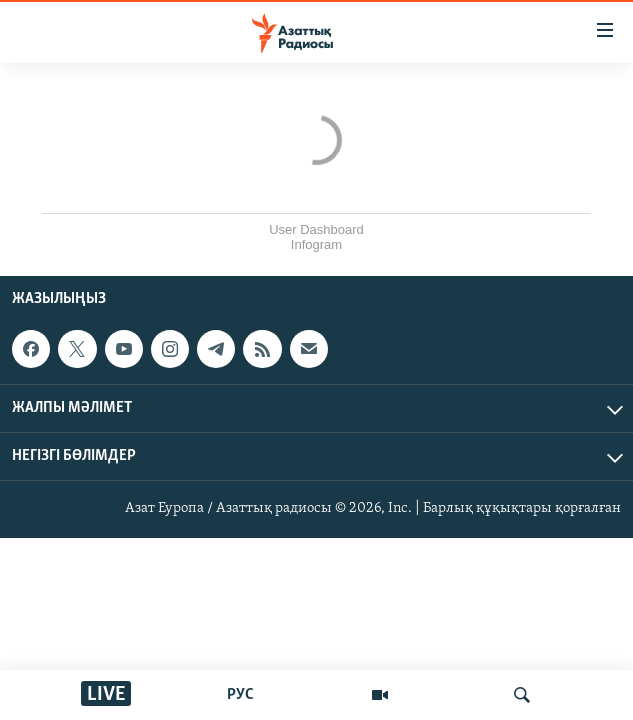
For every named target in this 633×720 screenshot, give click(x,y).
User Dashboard (316, 229)
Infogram (316, 244)
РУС (240, 695)
